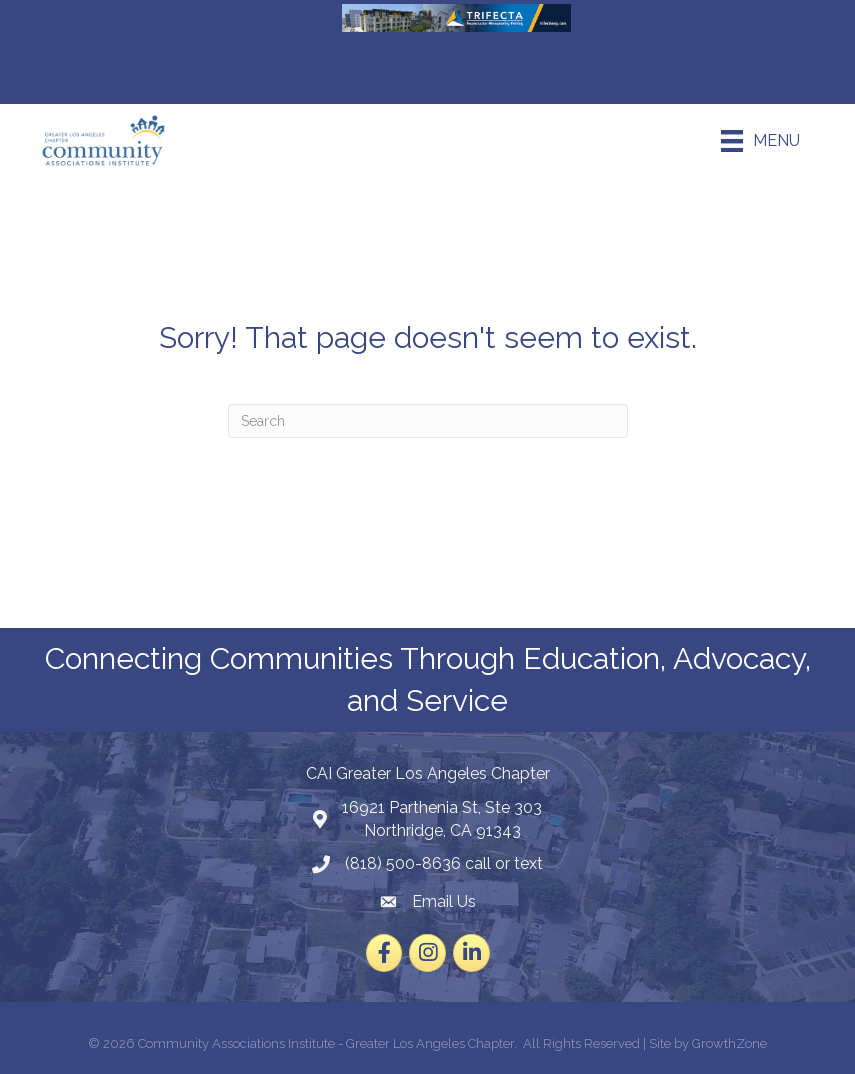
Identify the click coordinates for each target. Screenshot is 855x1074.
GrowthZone (729, 1043)
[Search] (428, 421)
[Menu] (760, 141)
